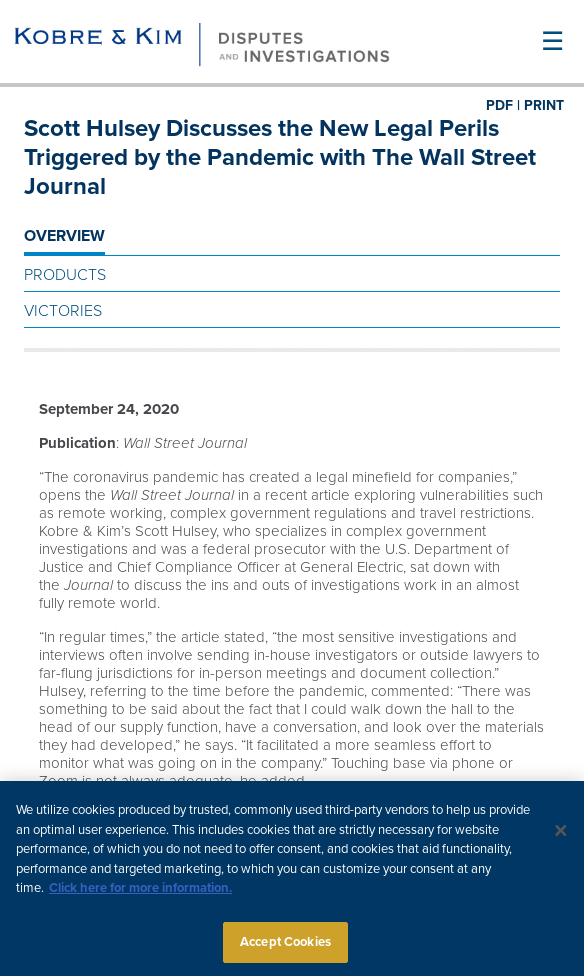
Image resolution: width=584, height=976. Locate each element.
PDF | (503, 105)
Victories (63, 311)
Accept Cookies (285, 949)
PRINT (544, 105)
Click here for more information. (140, 895)
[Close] (561, 838)
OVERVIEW (64, 236)
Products (65, 275)
